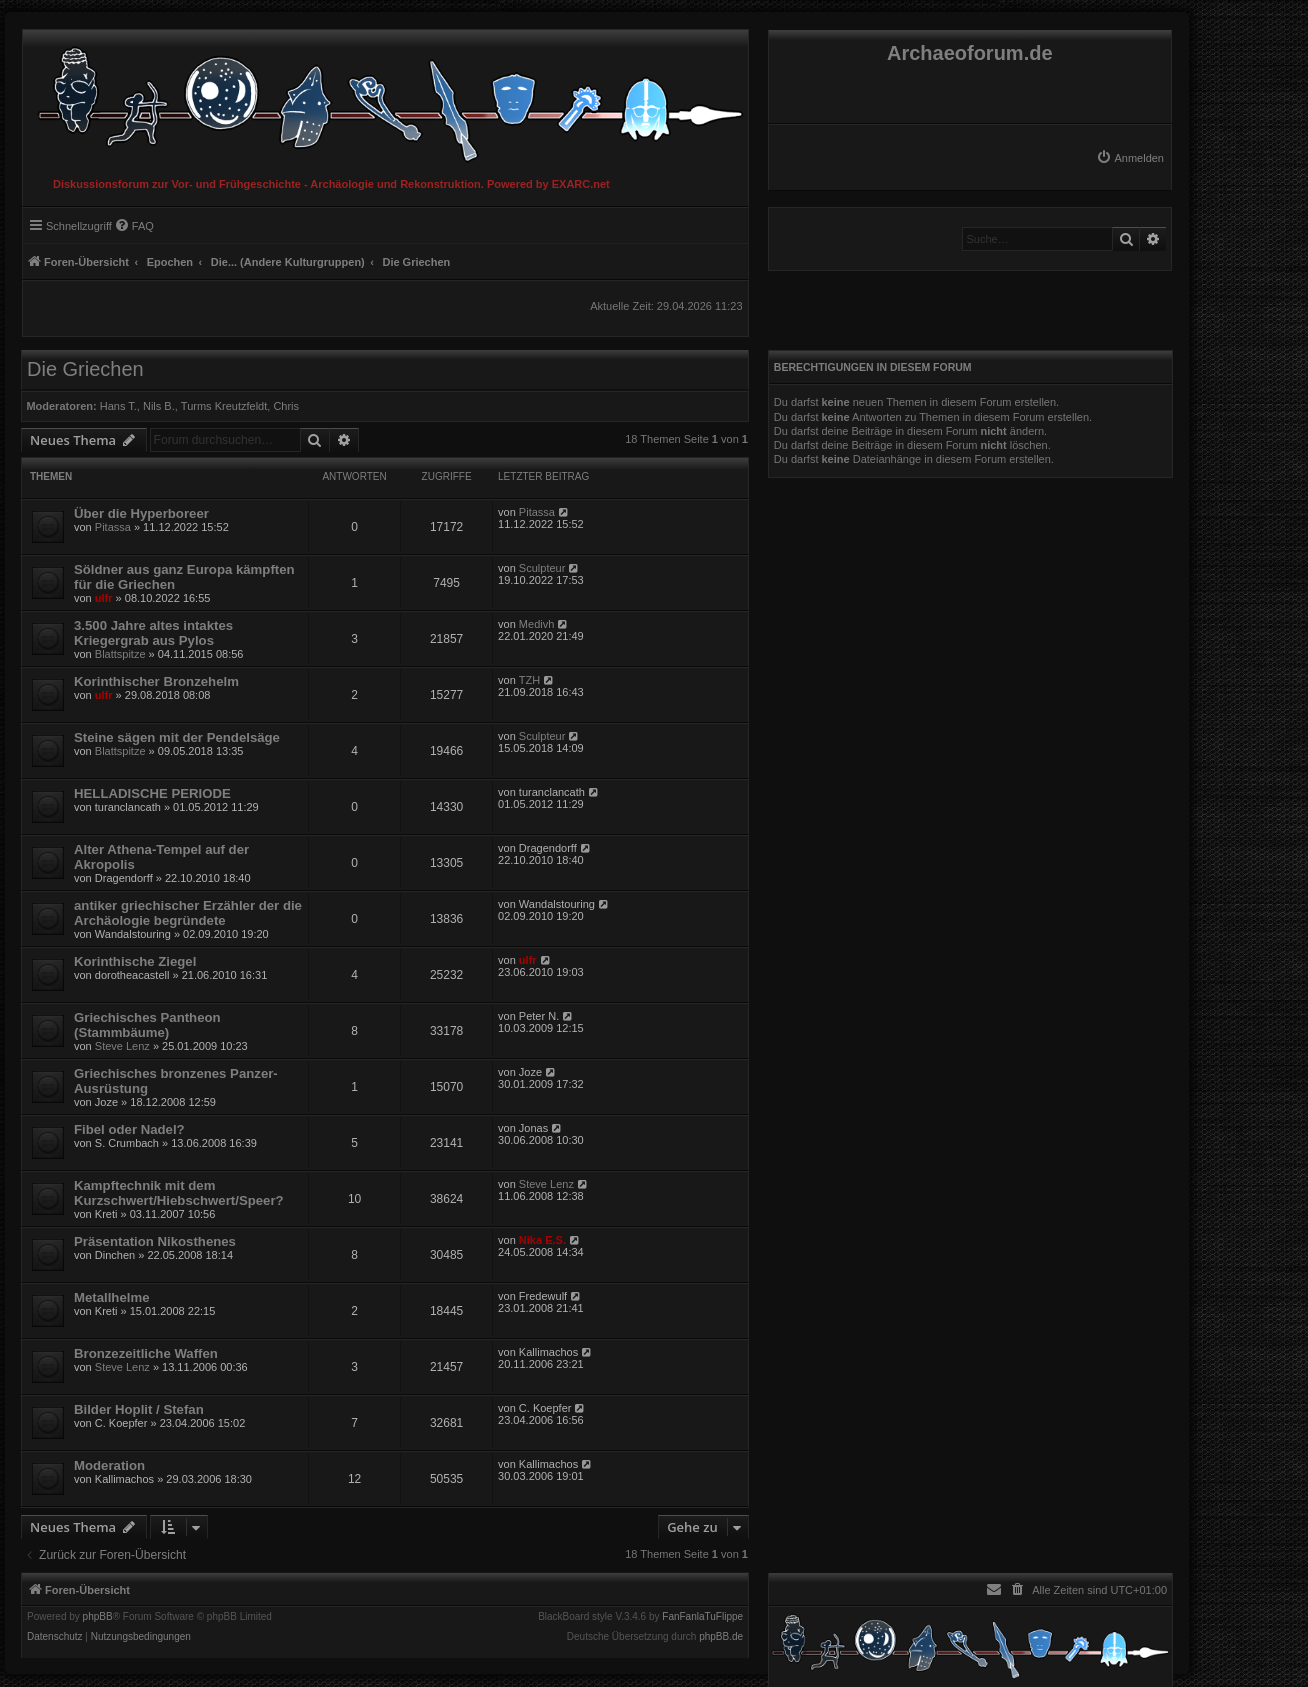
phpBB (98, 1617)
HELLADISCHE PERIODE (152, 793)
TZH (529, 680)
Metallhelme (112, 1297)
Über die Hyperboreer (141, 513)
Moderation (109, 1465)
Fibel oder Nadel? (129, 1129)
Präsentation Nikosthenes (155, 1241)
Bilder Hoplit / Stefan (139, 1409)
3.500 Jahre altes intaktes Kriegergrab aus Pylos (153, 633)
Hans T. (118, 406)
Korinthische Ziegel (135, 961)
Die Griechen (85, 369)
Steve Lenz (122, 1046)
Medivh (536, 624)
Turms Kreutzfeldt (224, 406)
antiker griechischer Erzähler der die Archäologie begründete (188, 913)
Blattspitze (120, 654)
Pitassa (113, 527)
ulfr (104, 598)
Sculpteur (542, 568)
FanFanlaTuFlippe (702, 1617)
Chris (286, 406)
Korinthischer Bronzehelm (156, 681)
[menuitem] (1130, 158)
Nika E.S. (542, 1240)
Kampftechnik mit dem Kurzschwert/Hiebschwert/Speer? (179, 1193)
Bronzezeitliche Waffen (146, 1353)
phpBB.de (721, 1637)
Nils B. (159, 406)
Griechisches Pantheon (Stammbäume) (147, 1025)
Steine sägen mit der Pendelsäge (177, 737)
